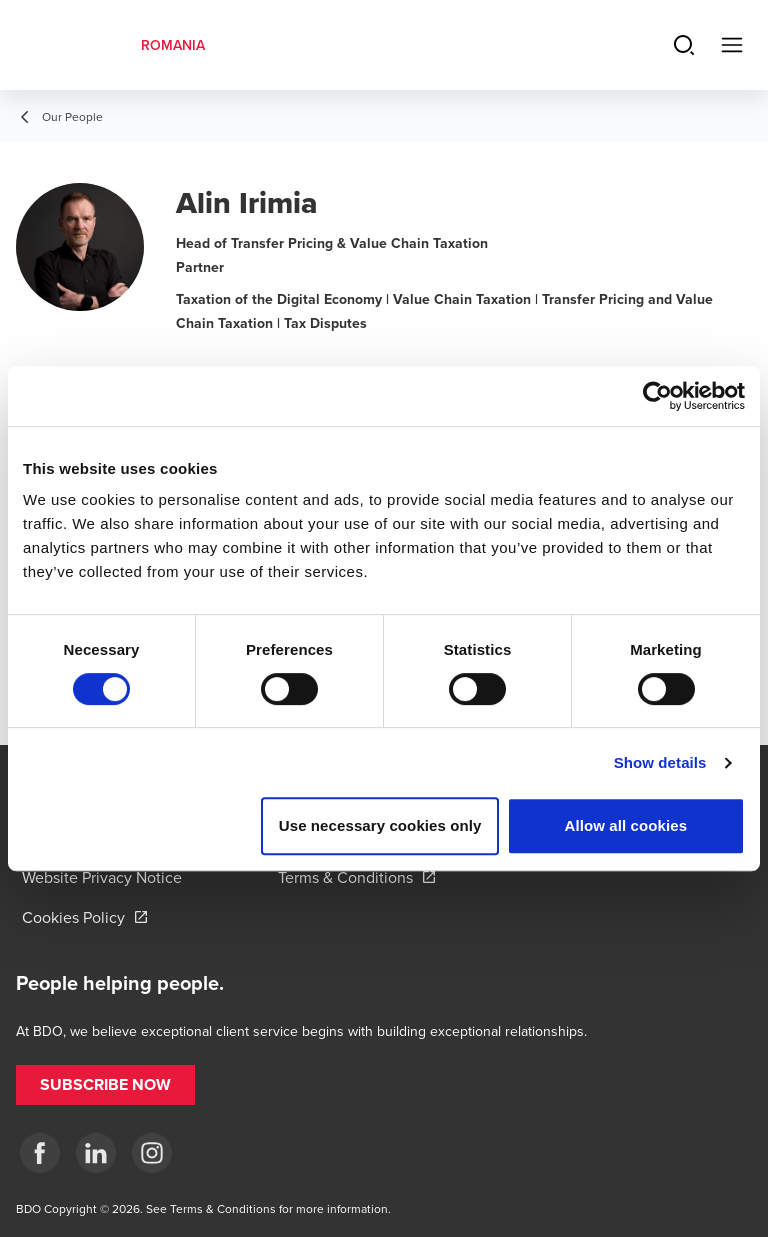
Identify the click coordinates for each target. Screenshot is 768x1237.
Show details (660, 762)
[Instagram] (152, 1153)
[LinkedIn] (96, 1153)
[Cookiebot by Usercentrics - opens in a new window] (657, 396)
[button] (105, 1085)
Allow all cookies (626, 825)
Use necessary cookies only (380, 825)
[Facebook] (40, 1153)
